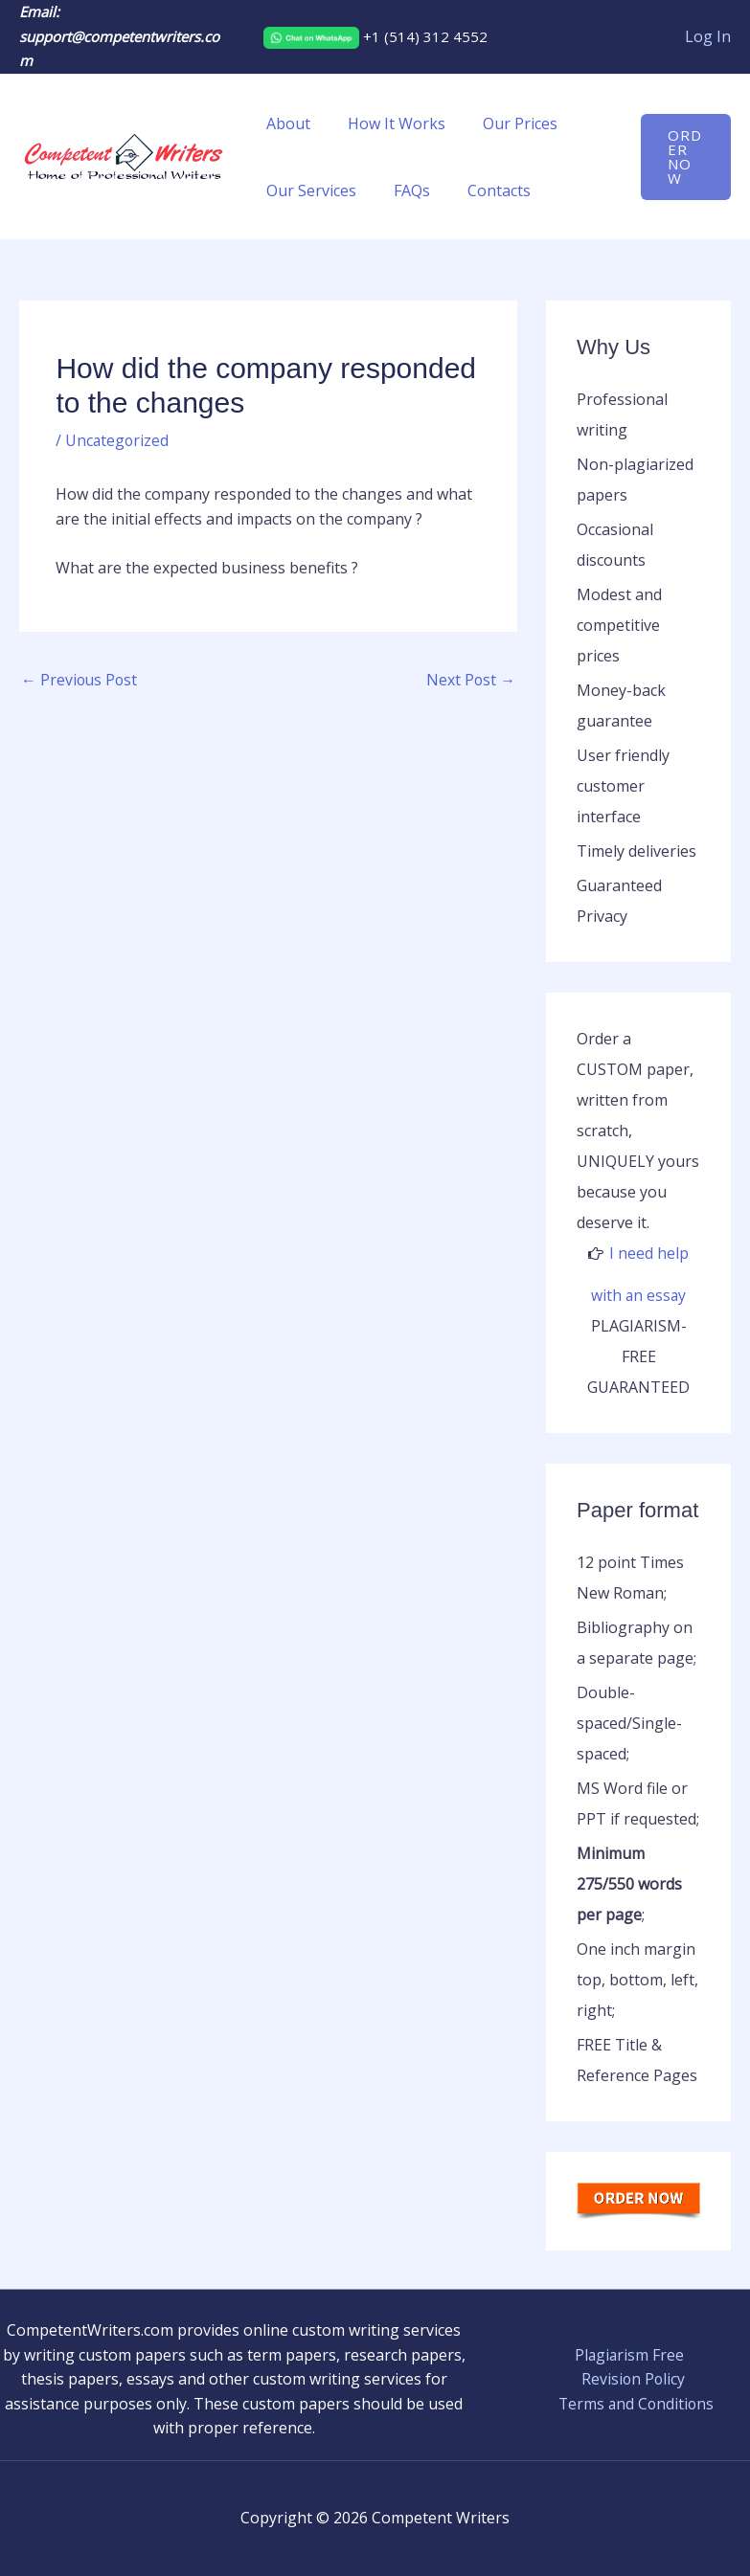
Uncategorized (117, 440)
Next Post (470, 680)
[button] (683, 156)
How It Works (387, 123)
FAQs (402, 190)
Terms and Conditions (636, 2402)
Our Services (308, 190)
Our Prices (503, 123)
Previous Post (80, 680)
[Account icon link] (708, 37)
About (285, 123)
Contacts (482, 190)
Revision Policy (633, 2378)
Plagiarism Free (629, 2353)
